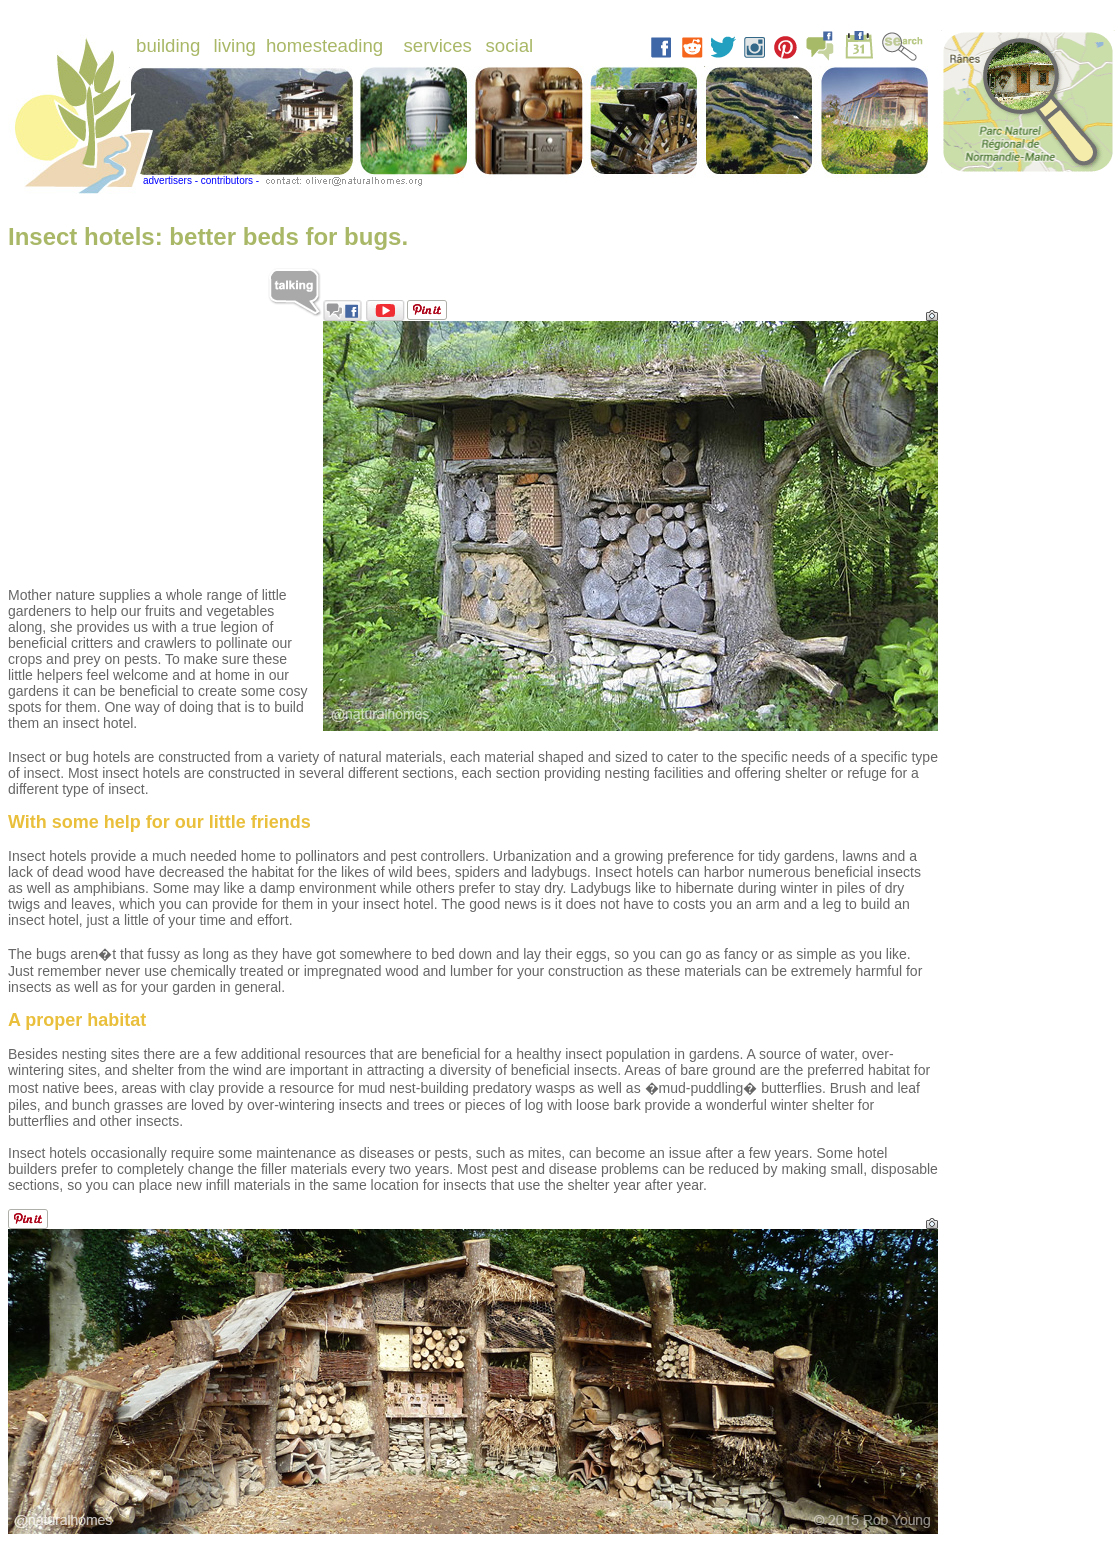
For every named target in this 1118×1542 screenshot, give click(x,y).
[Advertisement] (158, 446)
